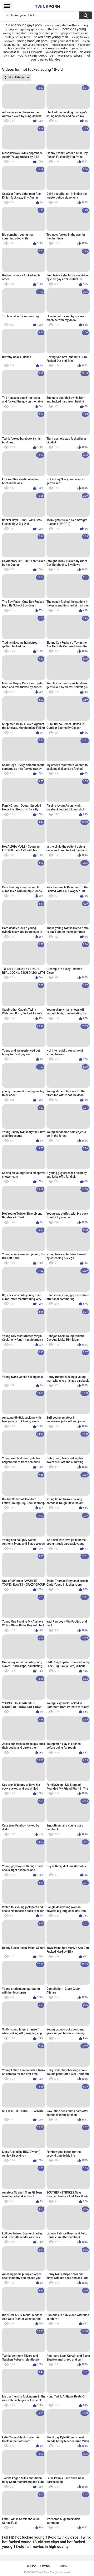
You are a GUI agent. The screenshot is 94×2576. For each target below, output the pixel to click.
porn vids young (74, 29)
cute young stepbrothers (62, 25)
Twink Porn (42, 2572)
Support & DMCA (38, 2565)
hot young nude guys (35, 44)
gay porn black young (75, 33)
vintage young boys (17, 37)
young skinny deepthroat (36, 55)
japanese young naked (55, 48)
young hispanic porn (43, 33)
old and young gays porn (24, 25)
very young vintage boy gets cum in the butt (46, 27)
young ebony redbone (70, 55)
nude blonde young (63, 44)
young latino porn (32, 52)
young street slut (14, 33)
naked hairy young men (51, 37)
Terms (62, 2565)
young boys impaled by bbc (61, 52)
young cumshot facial (65, 41)
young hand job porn (33, 41)
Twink (47, 6)
